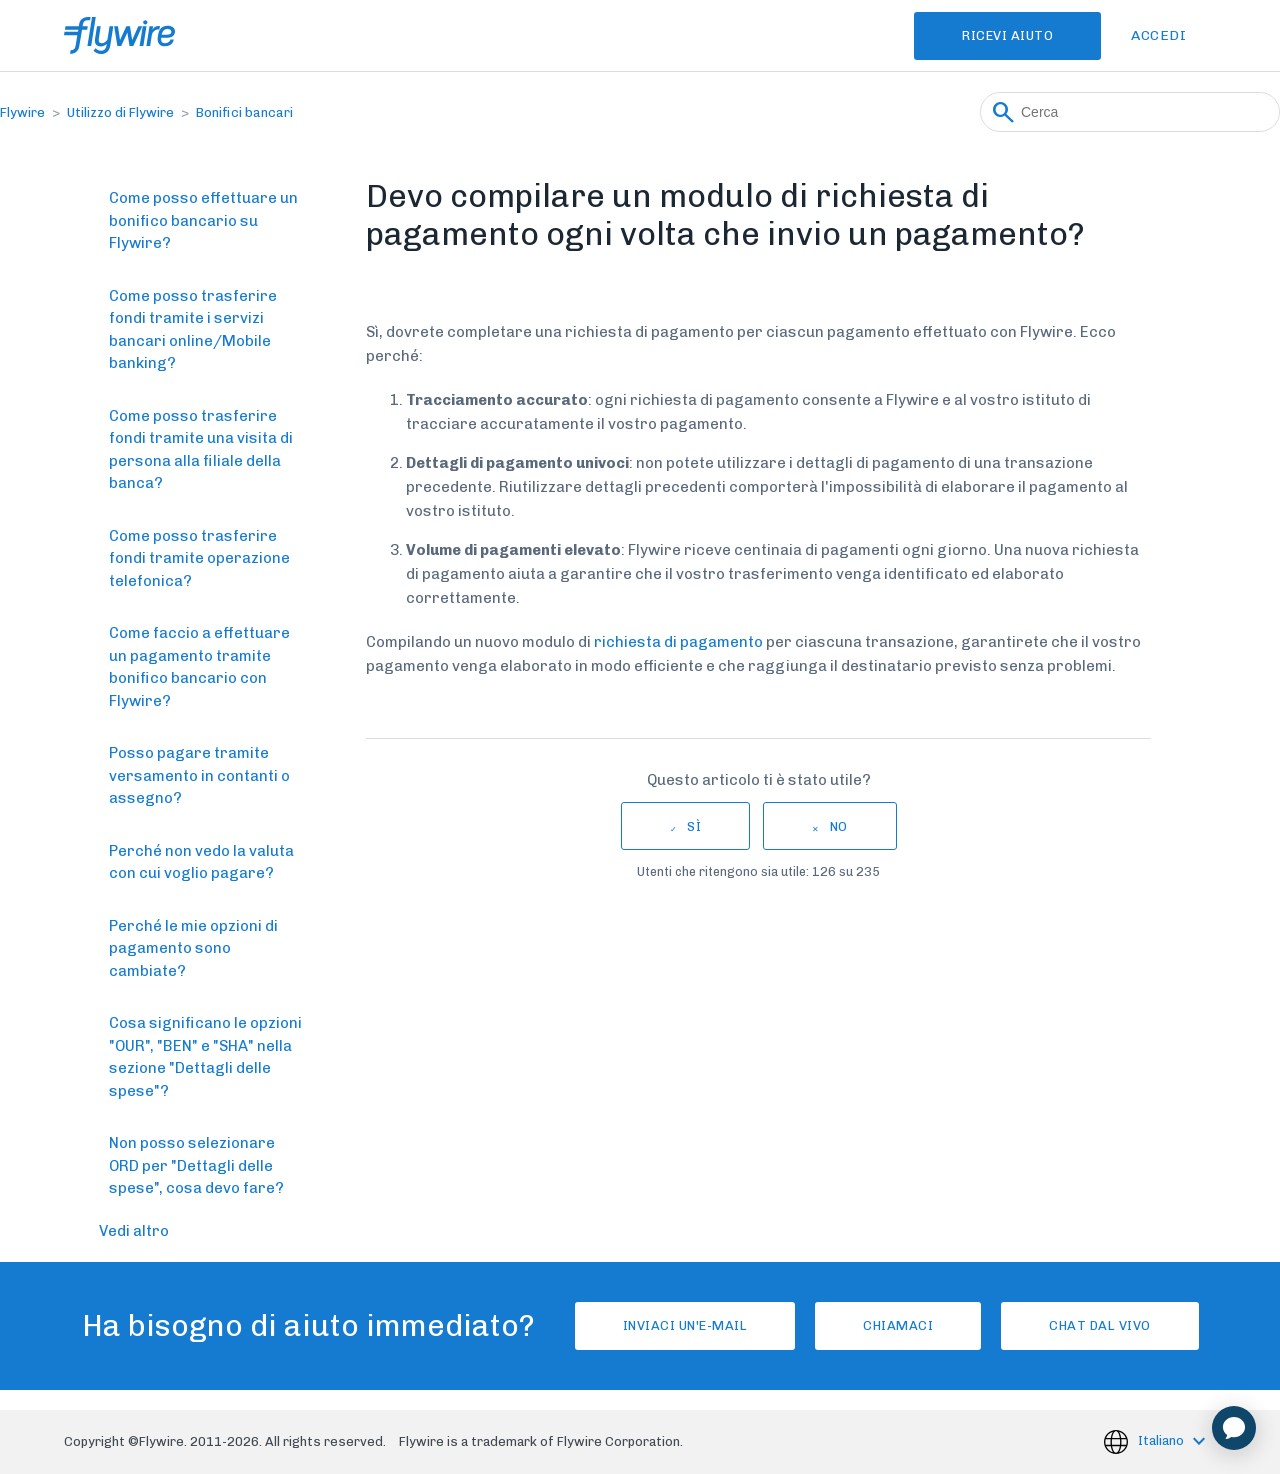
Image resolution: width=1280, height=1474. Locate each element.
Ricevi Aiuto (1007, 35)
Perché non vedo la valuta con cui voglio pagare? (201, 862)
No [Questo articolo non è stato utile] (839, 826)
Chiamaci (898, 1325)
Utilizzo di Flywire (120, 112)
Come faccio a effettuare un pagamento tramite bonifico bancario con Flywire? (199, 667)
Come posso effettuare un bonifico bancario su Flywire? (203, 220)
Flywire (22, 112)
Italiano (1162, 1440)
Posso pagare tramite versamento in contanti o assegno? (199, 775)
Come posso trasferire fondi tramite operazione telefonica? (199, 558)
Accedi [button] (1158, 35)
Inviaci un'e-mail (685, 1325)
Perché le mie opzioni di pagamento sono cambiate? (193, 948)
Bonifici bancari (244, 112)
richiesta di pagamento (678, 642)
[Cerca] (1130, 112)
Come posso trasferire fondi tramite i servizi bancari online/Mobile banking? (193, 330)
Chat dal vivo (1100, 1325)
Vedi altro (134, 1231)
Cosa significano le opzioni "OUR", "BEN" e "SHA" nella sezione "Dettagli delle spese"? (205, 1057)
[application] (1234, 1428)
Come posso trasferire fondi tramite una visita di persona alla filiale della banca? (201, 450)
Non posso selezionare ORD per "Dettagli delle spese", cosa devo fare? (196, 1165)
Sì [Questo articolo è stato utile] (694, 826)
